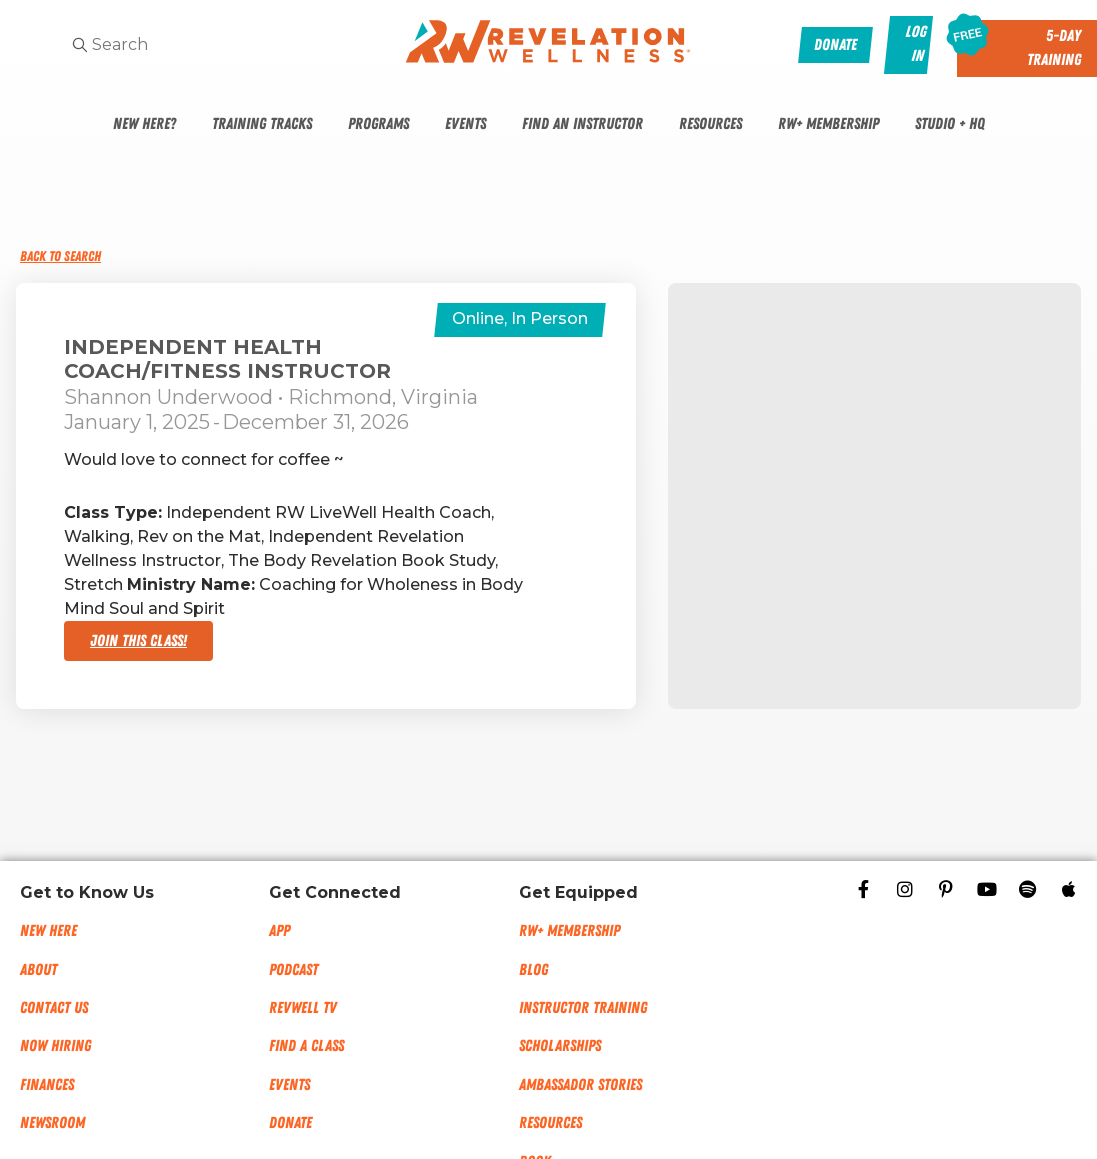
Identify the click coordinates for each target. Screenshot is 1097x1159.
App (279, 931)
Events (465, 124)
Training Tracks (262, 124)
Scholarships (560, 1046)
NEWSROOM (52, 1123)
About (38, 970)
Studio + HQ (950, 124)
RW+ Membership (828, 124)
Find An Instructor (582, 124)
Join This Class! (138, 641)
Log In (916, 44)
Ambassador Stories (580, 1085)
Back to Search (60, 256)
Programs (378, 124)
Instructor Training (583, 1008)
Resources (710, 124)
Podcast (293, 970)
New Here (48, 931)
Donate (290, 1123)
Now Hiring (55, 1046)
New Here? (144, 124)
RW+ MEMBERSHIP (569, 931)
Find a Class (306, 1046)
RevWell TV (303, 1008)
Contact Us (54, 1008)
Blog (533, 970)
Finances (47, 1085)
